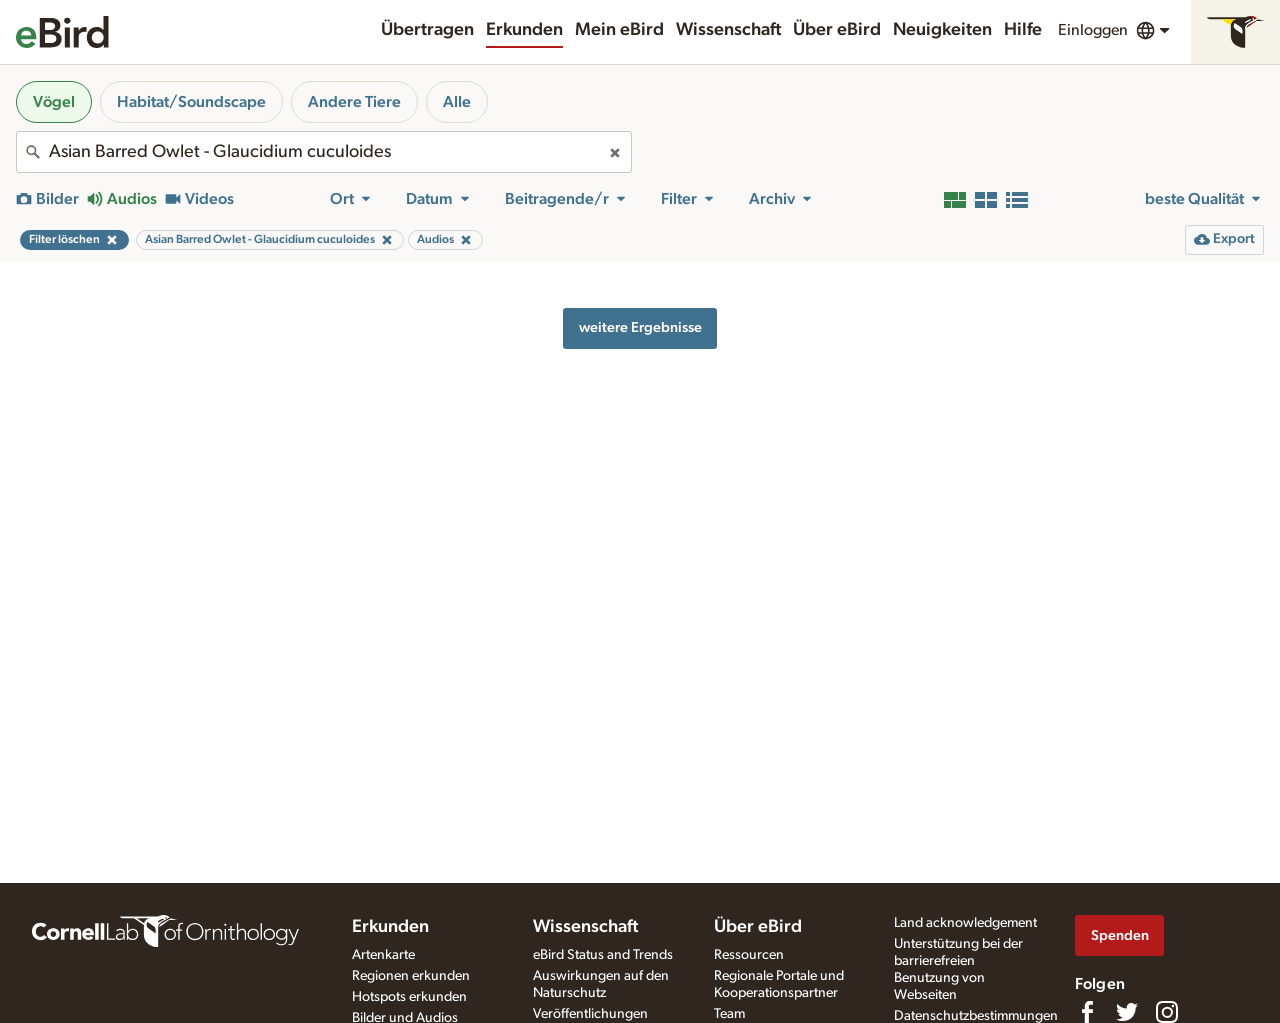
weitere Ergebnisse (640, 327)
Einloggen (1093, 30)
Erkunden (524, 30)
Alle (457, 102)
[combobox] (324, 152)
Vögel (54, 102)
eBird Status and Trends (603, 955)
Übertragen (427, 30)
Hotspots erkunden (409, 997)
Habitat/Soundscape (191, 102)
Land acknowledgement (965, 923)
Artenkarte (383, 955)
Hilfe (1023, 30)
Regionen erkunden (411, 976)
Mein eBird (619, 30)
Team (729, 1014)
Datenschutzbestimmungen (976, 1016)
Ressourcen (749, 955)
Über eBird (837, 30)
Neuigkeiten (942, 30)
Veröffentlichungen (590, 1014)
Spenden (1120, 935)
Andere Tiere (354, 102)
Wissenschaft (728, 30)
